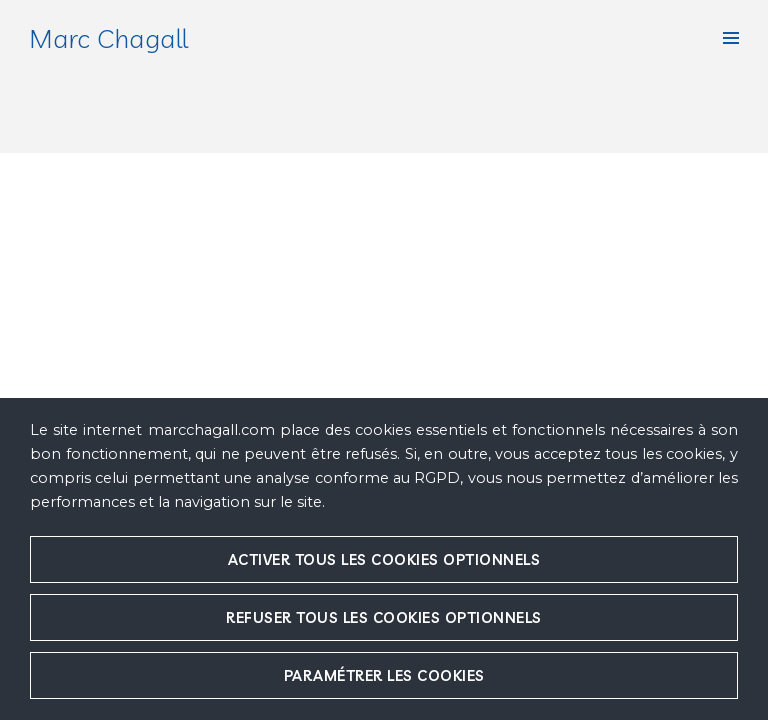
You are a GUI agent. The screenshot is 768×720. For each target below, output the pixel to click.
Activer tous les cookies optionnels (384, 559)
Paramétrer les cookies (384, 675)
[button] (731, 38)
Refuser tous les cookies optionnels (384, 617)
